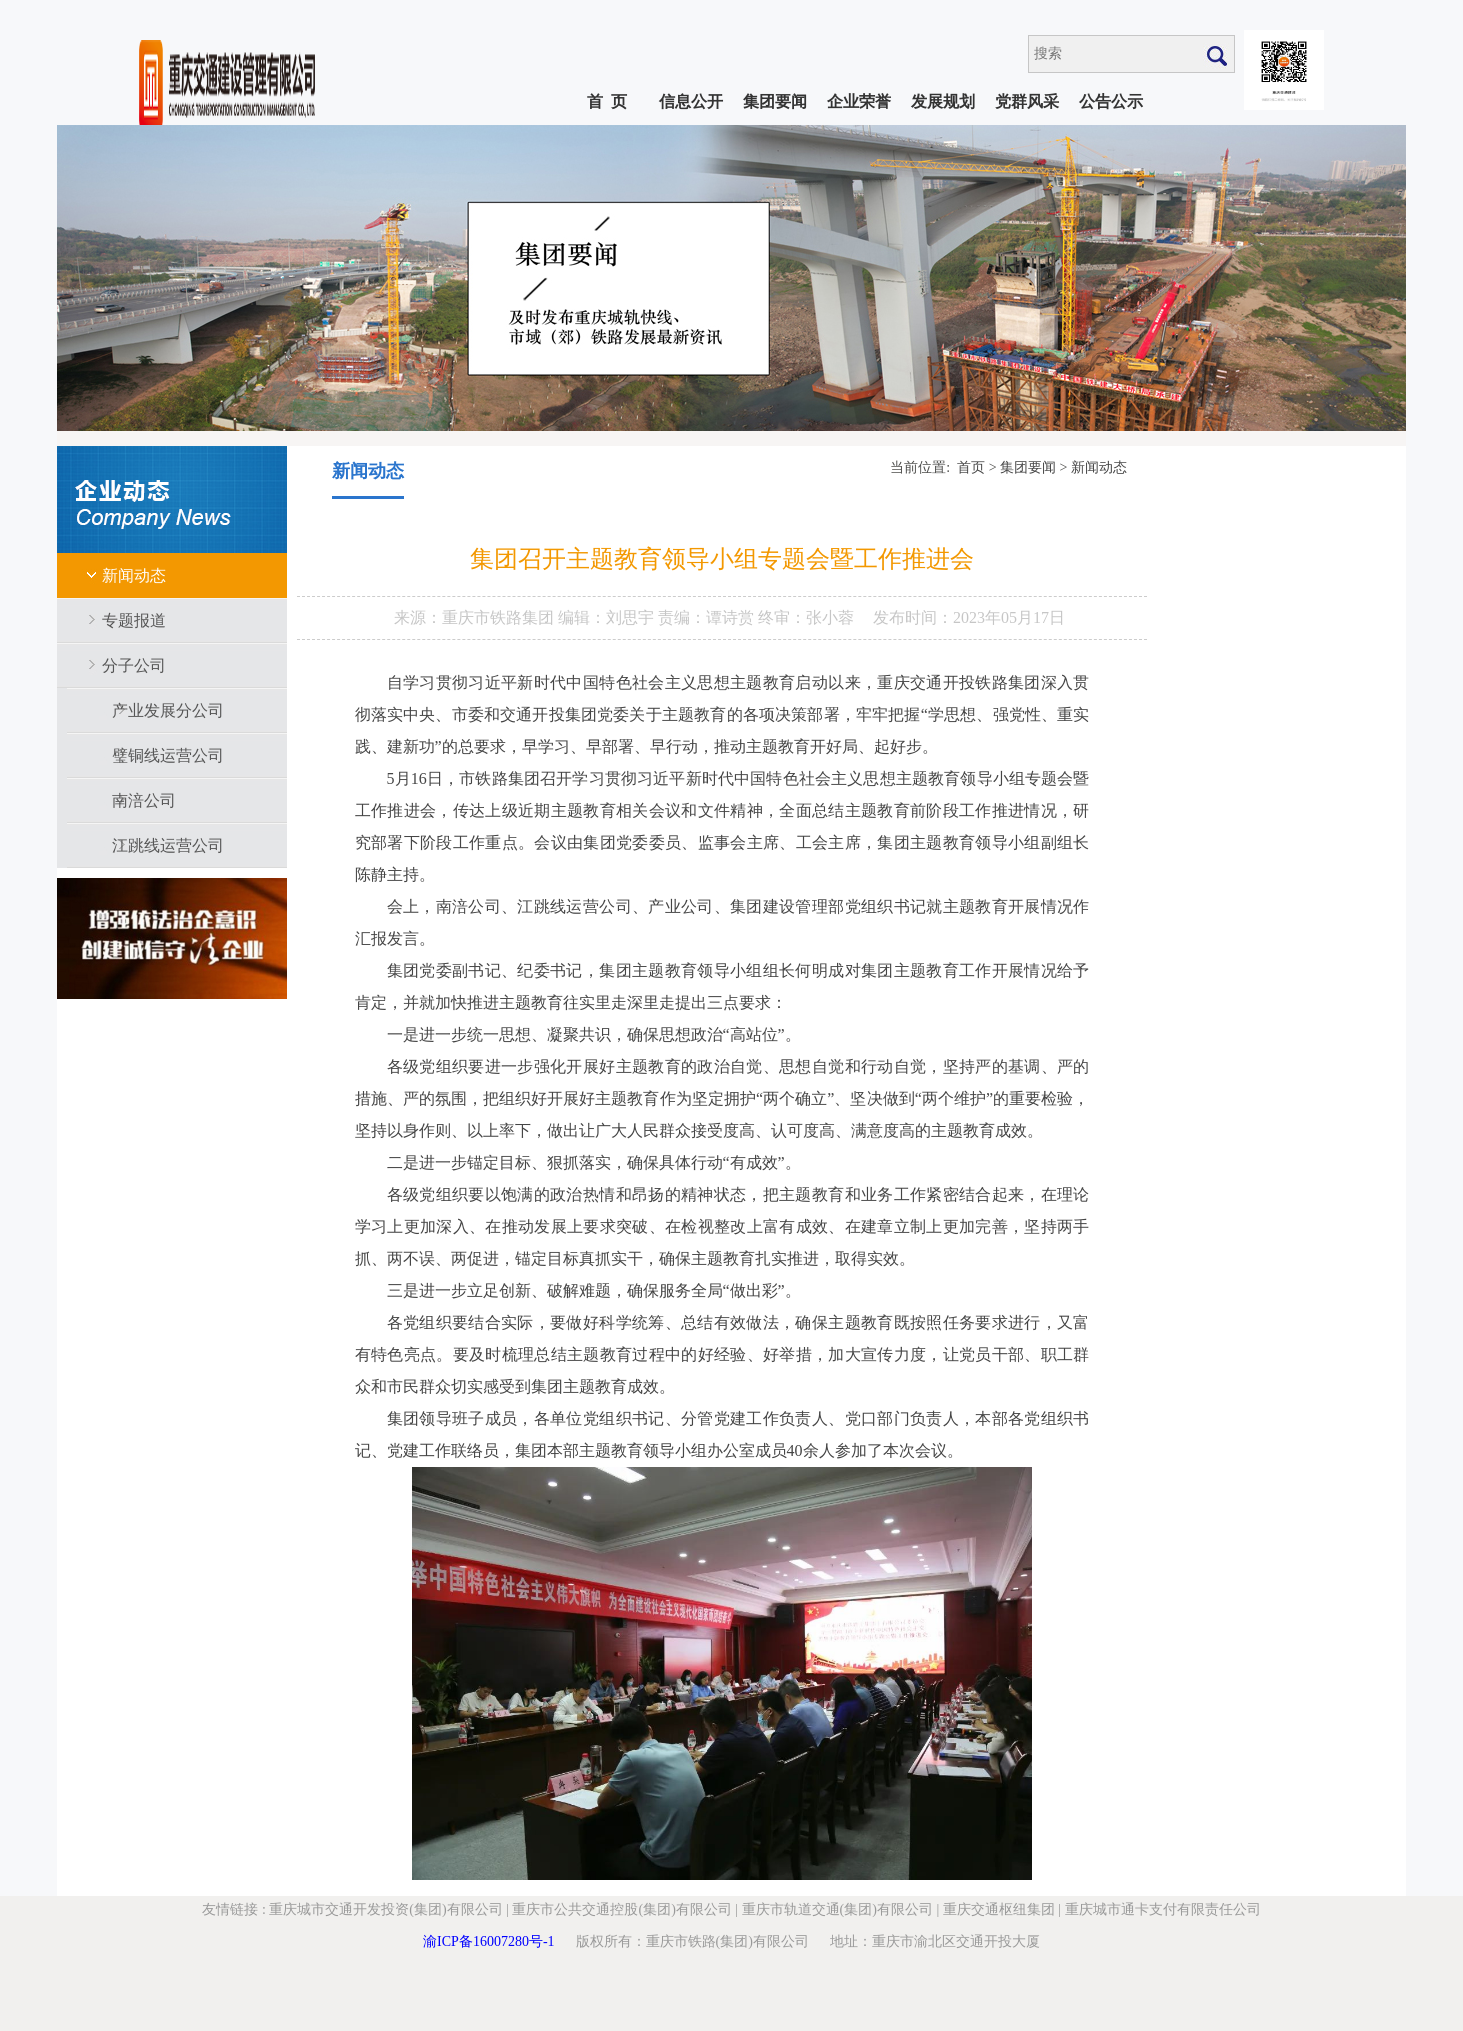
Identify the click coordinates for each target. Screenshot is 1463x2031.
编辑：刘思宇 (608, 617)
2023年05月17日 (1009, 617)
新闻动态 (134, 575)
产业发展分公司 (168, 710)
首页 (971, 467)
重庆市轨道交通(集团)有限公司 (837, 1909)
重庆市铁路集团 (500, 617)
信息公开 (691, 101)
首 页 (607, 101)
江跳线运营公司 (168, 845)
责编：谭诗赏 (708, 617)
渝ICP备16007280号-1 (488, 1941)
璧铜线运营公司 (168, 755)
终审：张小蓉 (806, 617)
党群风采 (1027, 101)
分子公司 (134, 665)
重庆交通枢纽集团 (999, 1909)
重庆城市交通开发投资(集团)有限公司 (385, 1909)
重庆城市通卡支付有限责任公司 (1163, 1909)
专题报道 (134, 620)
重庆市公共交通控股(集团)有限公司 (621, 1909)
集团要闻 (775, 101)
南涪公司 (144, 800)
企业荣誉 (859, 101)
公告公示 (1111, 101)
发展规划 (943, 101)
